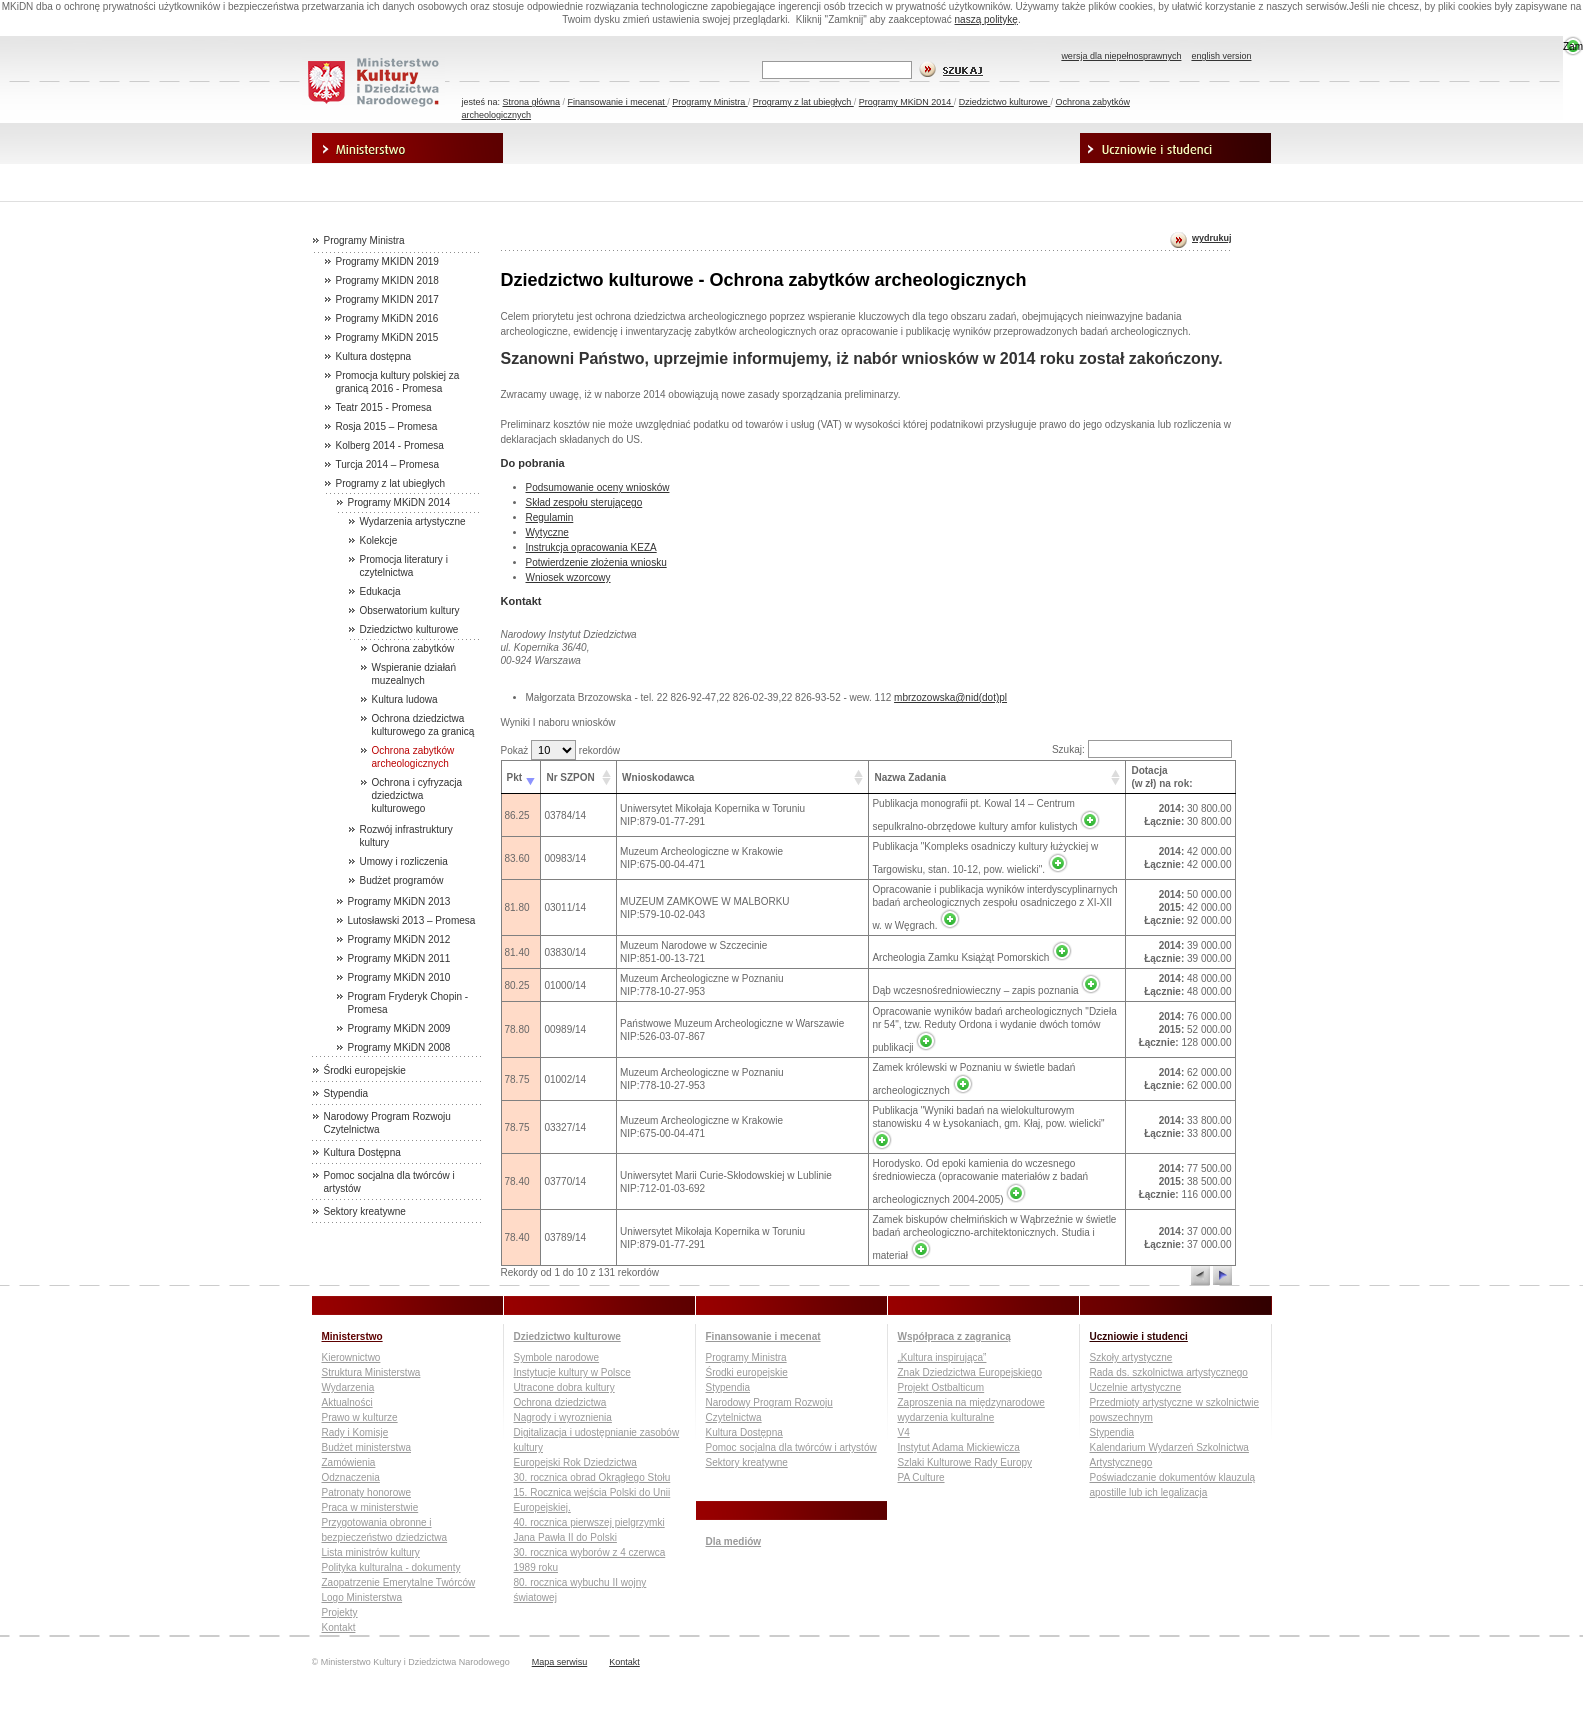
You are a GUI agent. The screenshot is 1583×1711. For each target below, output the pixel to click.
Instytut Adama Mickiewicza (959, 1447)
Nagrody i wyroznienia (563, 1417)
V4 (904, 1432)
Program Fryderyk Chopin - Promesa (408, 1003)
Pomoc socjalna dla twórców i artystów (389, 1182)
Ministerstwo (408, 148)
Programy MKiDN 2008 (399, 1047)
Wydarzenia (348, 1387)
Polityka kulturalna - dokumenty (391, 1567)
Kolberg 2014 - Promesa (390, 445)
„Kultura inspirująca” (942, 1357)
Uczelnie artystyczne (1136, 1387)
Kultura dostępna (374, 356)
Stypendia (346, 1093)
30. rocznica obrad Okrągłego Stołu (592, 1477)
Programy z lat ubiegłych (803, 102)
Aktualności (347, 1402)
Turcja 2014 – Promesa (388, 464)
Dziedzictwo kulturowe (1005, 102)
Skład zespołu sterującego (584, 502)
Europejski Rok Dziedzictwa (575, 1462)
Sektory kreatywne (365, 1211)
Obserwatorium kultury (410, 610)
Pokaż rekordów (560, 750)
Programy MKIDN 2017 (387, 299)
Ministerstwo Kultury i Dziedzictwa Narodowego (373, 82)
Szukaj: (1142, 749)
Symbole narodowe (557, 1357)
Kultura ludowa (405, 699)
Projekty (340, 1612)
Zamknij (1573, 46)
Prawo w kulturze (360, 1417)
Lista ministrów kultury (371, 1552)
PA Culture (921, 1477)
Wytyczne (547, 532)
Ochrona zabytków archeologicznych (413, 757)
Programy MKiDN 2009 (399, 1028)
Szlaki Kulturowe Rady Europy (965, 1462)
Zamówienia (349, 1462)
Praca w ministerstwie (370, 1507)
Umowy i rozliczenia (404, 861)
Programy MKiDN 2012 (399, 939)
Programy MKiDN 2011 (399, 958)
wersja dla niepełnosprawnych (1121, 56)
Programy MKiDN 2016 (387, 318)
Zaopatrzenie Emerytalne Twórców (399, 1582)
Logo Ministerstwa (362, 1597)
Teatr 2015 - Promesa (384, 407)
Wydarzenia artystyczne (413, 521)
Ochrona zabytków (413, 648)
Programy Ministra (710, 102)
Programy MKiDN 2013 (399, 901)
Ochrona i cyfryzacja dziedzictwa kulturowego (417, 795)
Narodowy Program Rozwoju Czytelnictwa (387, 1123)
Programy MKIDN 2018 (387, 280)
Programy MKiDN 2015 (387, 337)
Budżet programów (402, 880)
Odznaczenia (351, 1477)
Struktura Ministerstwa (371, 1372)
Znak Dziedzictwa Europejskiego (970, 1372)
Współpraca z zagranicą (984, 148)
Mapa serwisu (560, 1662)
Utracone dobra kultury (564, 1387)
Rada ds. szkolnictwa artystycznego (1169, 1372)
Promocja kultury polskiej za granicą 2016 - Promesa (398, 382)
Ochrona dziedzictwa (560, 1402)
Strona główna (532, 102)
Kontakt (339, 1627)
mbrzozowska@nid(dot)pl (950, 697)
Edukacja (380, 591)
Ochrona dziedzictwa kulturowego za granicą (423, 725)
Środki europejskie (365, 1070)
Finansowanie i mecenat (618, 102)
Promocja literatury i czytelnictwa (404, 566)
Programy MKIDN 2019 (387, 261)
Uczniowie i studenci (1175, 148)
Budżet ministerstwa (366, 1447)
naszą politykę (986, 19)
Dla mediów (408, 179)
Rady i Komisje (355, 1432)
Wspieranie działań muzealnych (414, 674)
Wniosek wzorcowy (568, 577)
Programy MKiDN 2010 (399, 977)
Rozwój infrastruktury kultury (406, 836)
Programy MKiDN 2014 (906, 102)
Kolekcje (379, 540)
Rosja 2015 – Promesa (387, 426)
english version (1221, 56)
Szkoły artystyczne (1131, 1357)
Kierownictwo (351, 1357)
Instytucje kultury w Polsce (572, 1372)
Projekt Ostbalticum (941, 1387)
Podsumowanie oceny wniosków (598, 487)
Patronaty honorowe (367, 1492)
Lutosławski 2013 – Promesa (412, 920)
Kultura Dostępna (362, 1152)
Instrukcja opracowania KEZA (591, 547)
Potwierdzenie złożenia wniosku (596, 562)
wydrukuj (1212, 238)
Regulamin (550, 517)
